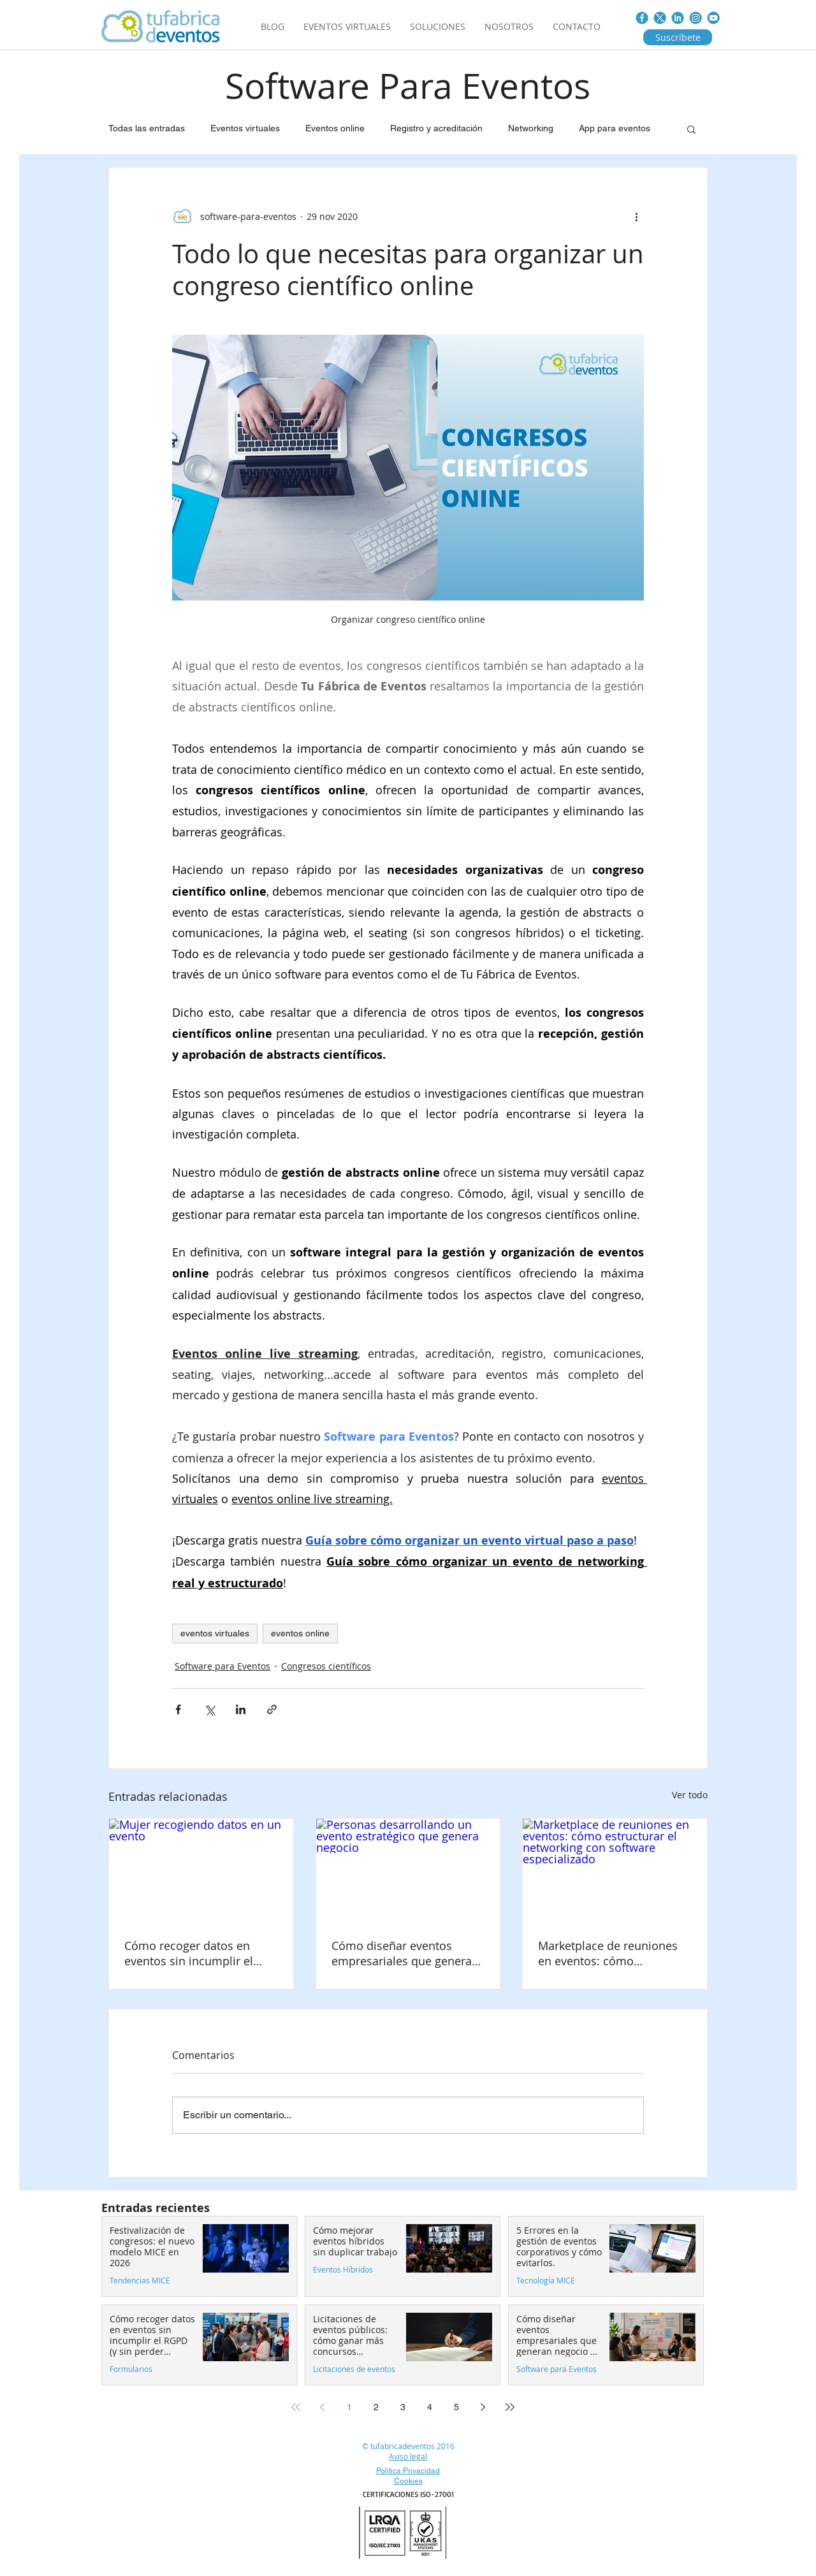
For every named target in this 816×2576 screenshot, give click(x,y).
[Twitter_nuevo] (659, 17)
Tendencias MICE (140, 2280)
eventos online (300, 1633)
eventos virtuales (214, 1633)
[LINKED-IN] (677, 17)
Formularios (131, 2369)
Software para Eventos (222, 1666)
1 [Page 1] (349, 2407)
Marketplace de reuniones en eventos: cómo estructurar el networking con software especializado (610, 1953)
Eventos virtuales (245, 128)
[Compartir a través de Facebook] (178, 1709)
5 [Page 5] (456, 2407)
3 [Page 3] (402, 2407)
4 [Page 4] (429, 2407)
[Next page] (483, 2407)
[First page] (295, 2407)
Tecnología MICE (545, 2280)
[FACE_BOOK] (642, 17)
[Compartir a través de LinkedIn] (241, 1709)
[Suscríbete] (677, 37)
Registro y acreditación (436, 128)
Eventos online (335, 128)
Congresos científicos (326, 1666)
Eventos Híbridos (343, 2269)
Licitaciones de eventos (354, 2369)
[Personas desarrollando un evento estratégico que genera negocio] (408, 1870)
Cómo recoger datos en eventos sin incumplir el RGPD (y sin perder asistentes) (188, 1953)
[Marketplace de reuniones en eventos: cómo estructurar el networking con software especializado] (615, 1870)
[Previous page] (322, 2407)
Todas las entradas (146, 128)
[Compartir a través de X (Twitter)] (209, 1709)
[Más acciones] (636, 216)
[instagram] (695, 17)
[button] (691, 129)
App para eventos (614, 128)
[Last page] (510, 2407)
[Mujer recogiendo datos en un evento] (201, 1870)
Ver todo (690, 1795)
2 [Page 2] (376, 2407)
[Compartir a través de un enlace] (272, 1709)
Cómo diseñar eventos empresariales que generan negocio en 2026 (405, 1953)
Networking (530, 128)
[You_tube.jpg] (713, 17)
